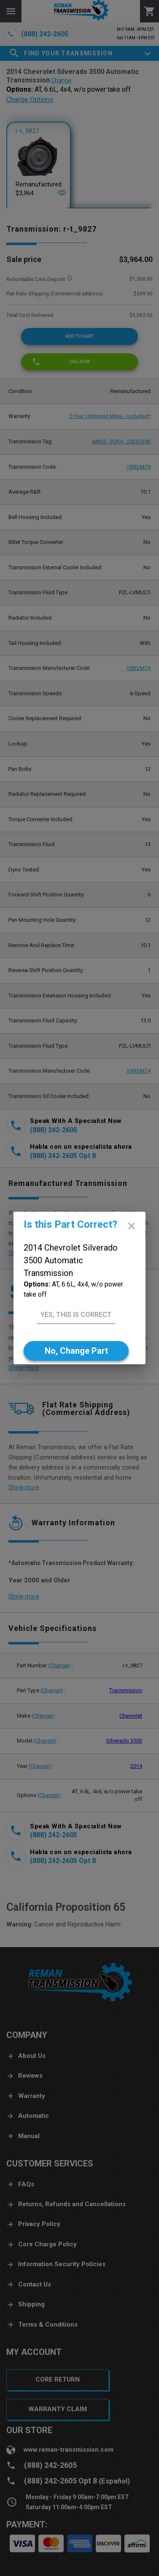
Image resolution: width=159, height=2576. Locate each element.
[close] (131, 1226)
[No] (76, 1351)
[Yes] (76, 1315)
